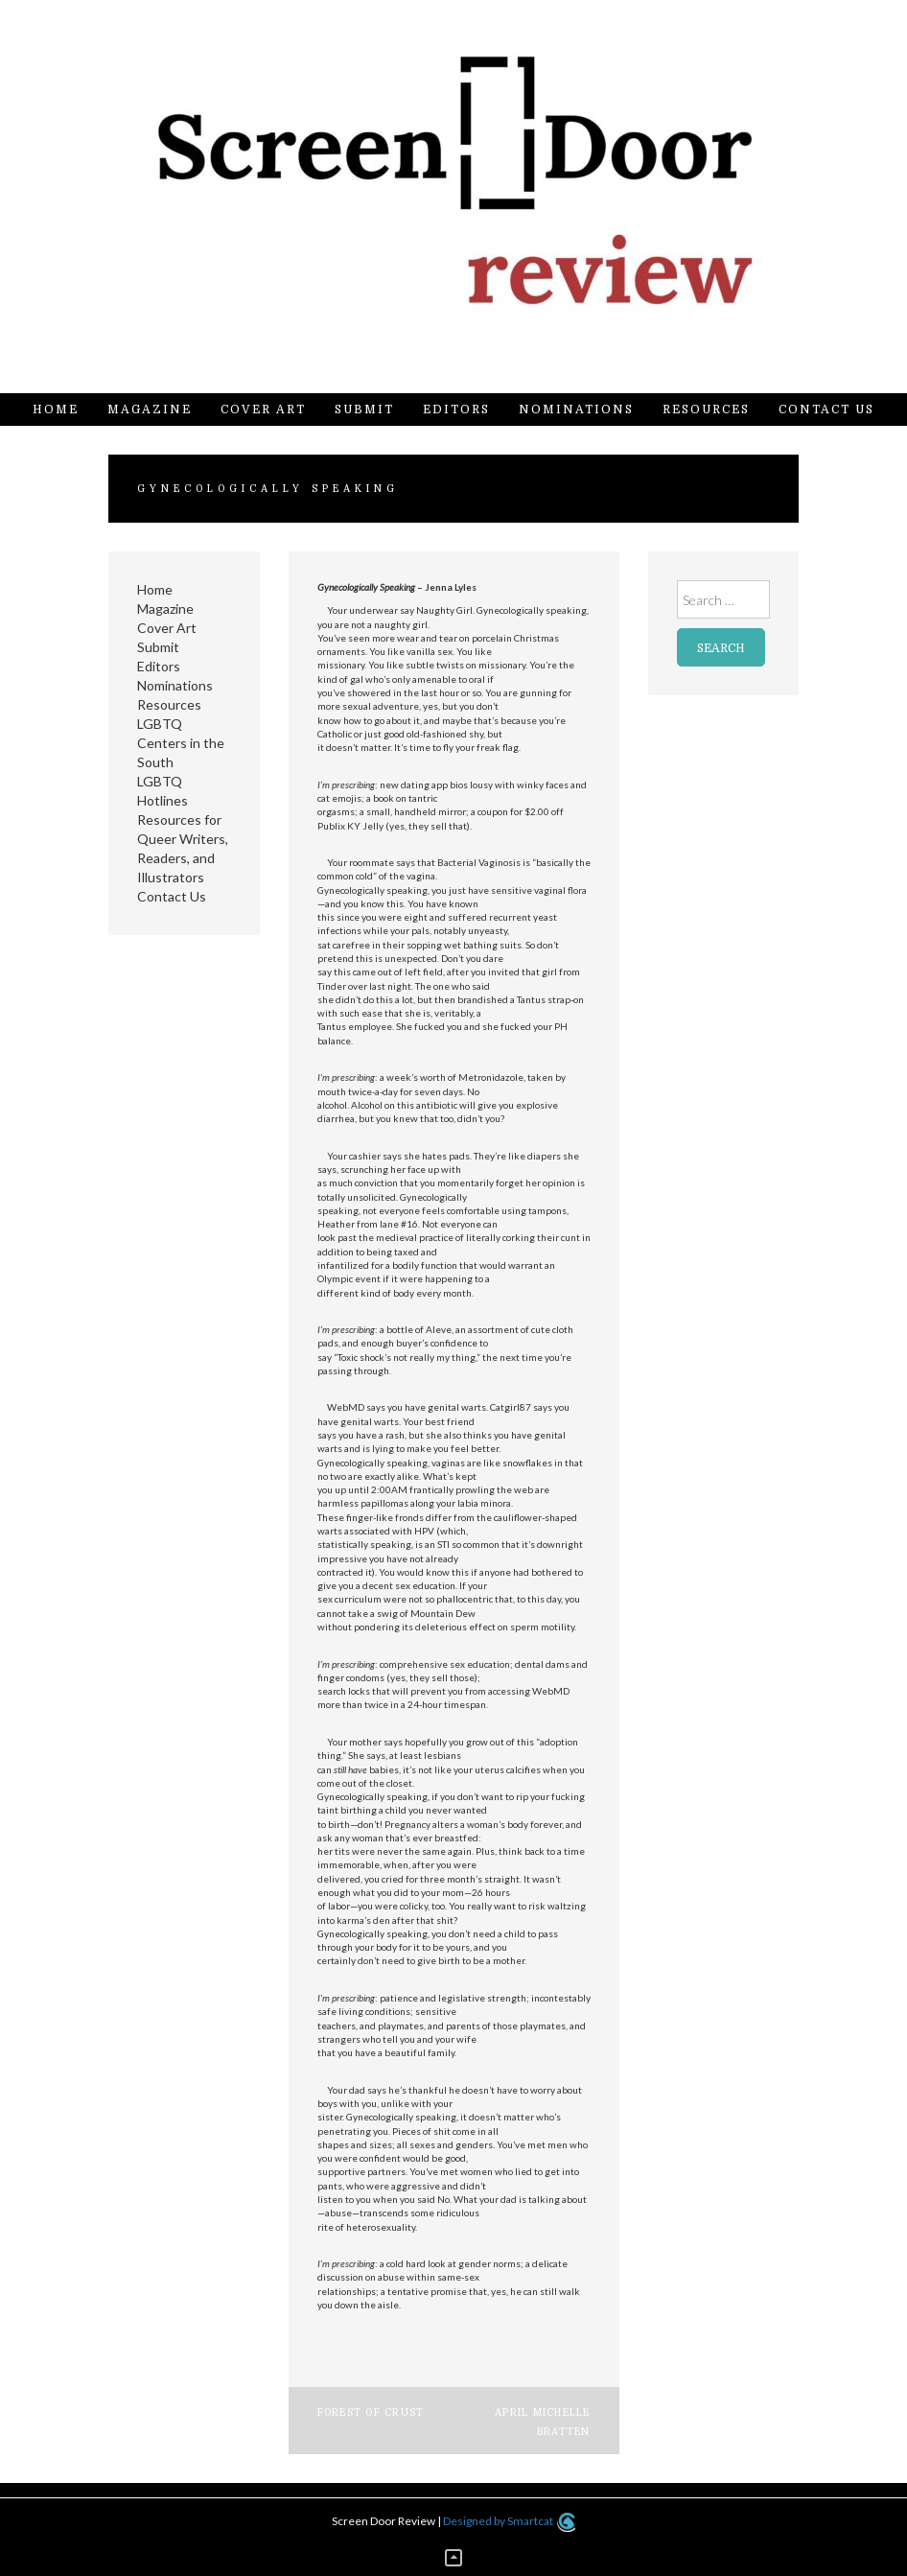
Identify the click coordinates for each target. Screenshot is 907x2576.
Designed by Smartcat (508, 2521)
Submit (364, 409)
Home (56, 409)
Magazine (149, 409)
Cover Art (263, 409)
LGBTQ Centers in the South (180, 742)
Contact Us (826, 409)
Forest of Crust (371, 2412)
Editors (456, 409)
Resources (706, 409)
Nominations (576, 409)
